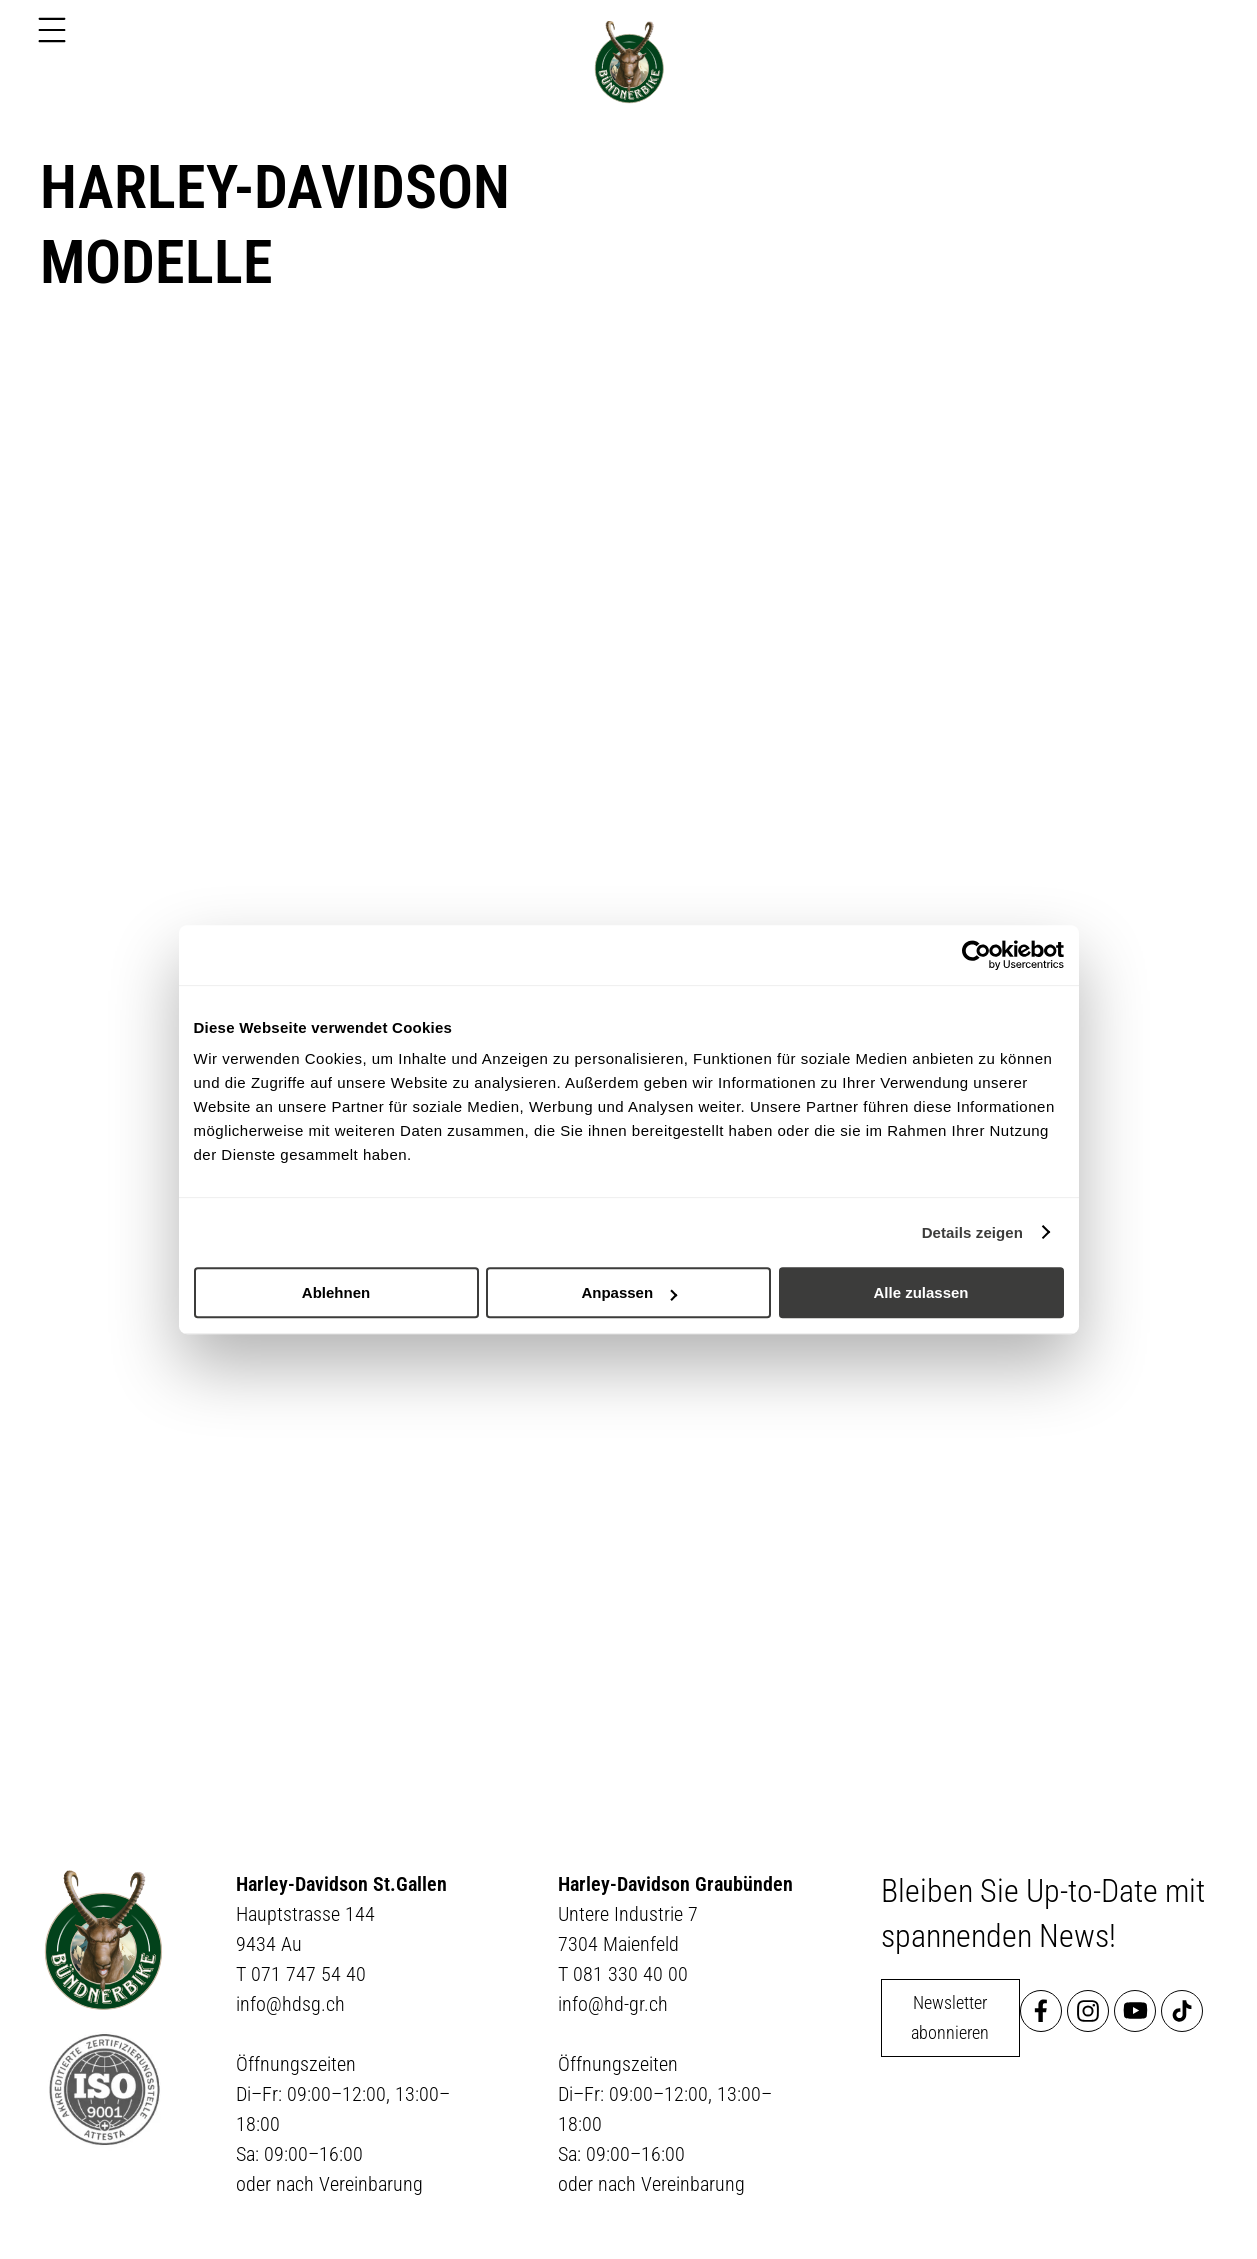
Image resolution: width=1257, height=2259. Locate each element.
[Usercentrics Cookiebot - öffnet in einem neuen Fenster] (976, 955)
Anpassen (629, 1292)
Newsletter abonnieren (950, 2017)
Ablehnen (336, 1292)
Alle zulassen (920, 1292)
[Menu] (52, 30)
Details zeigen (972, 1232)
